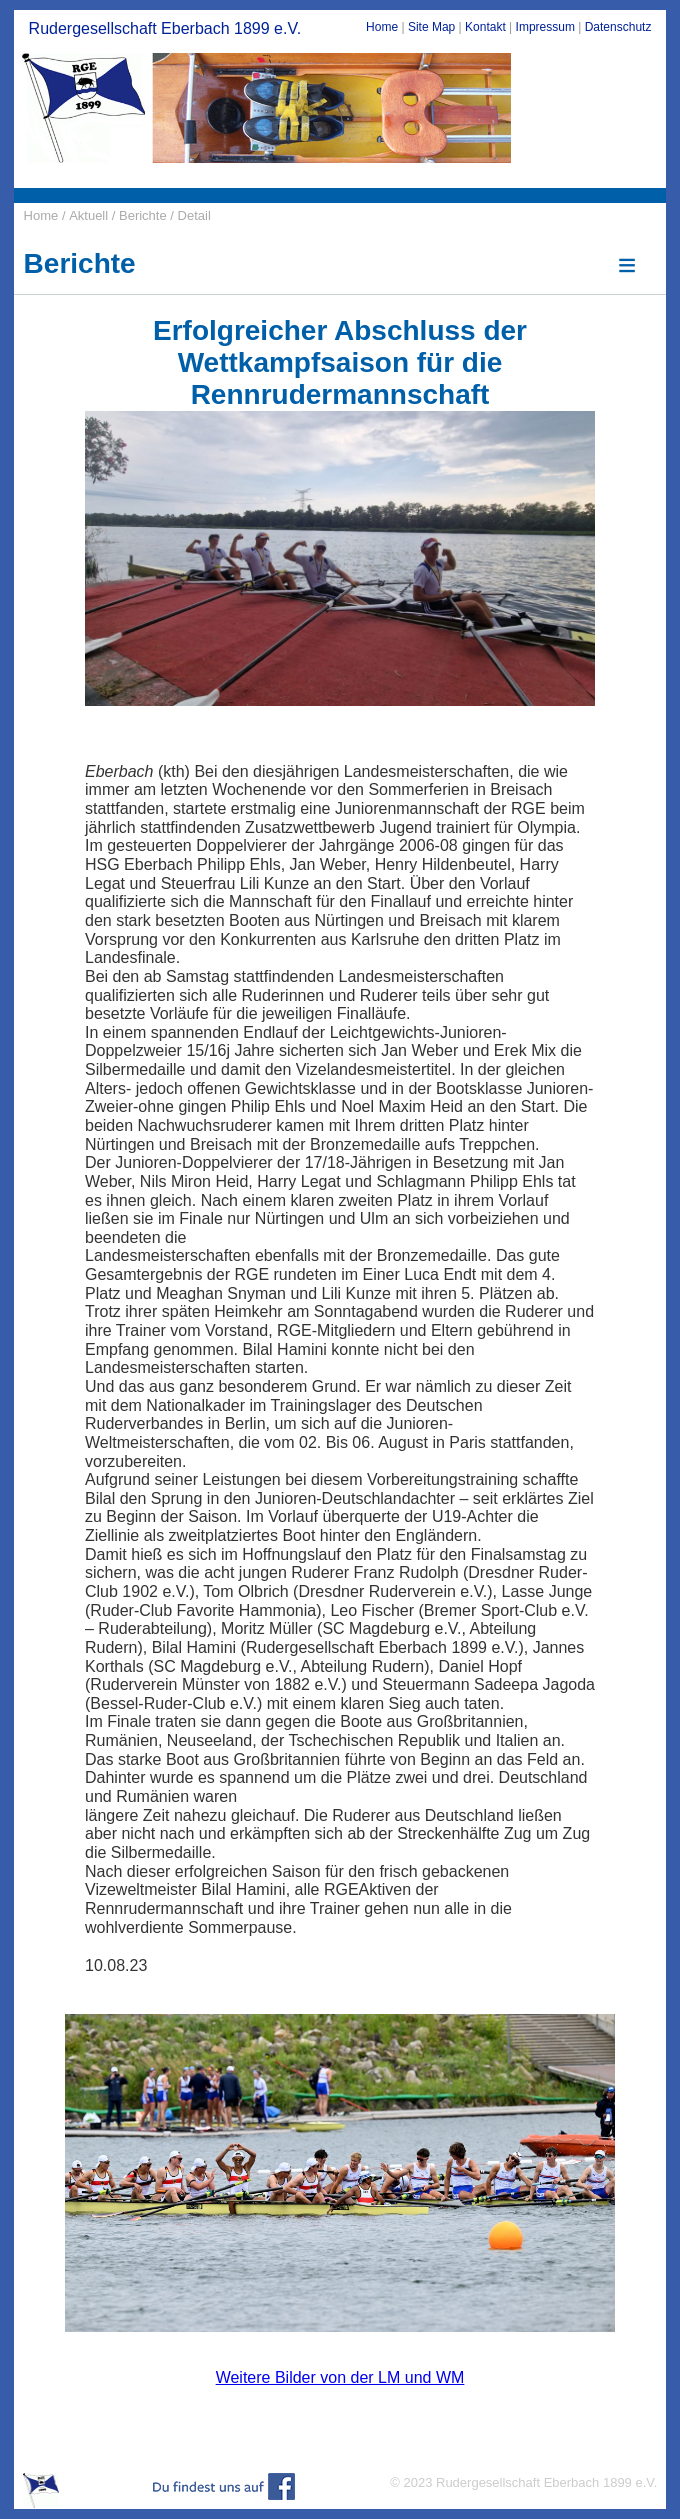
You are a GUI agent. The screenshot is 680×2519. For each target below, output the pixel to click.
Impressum (545, 27)
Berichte (144, 215)
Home (382, 27)
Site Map (431, 27)
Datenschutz (618, 27)
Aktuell (88, 215)
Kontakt (485, 27)
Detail (194, 215)
